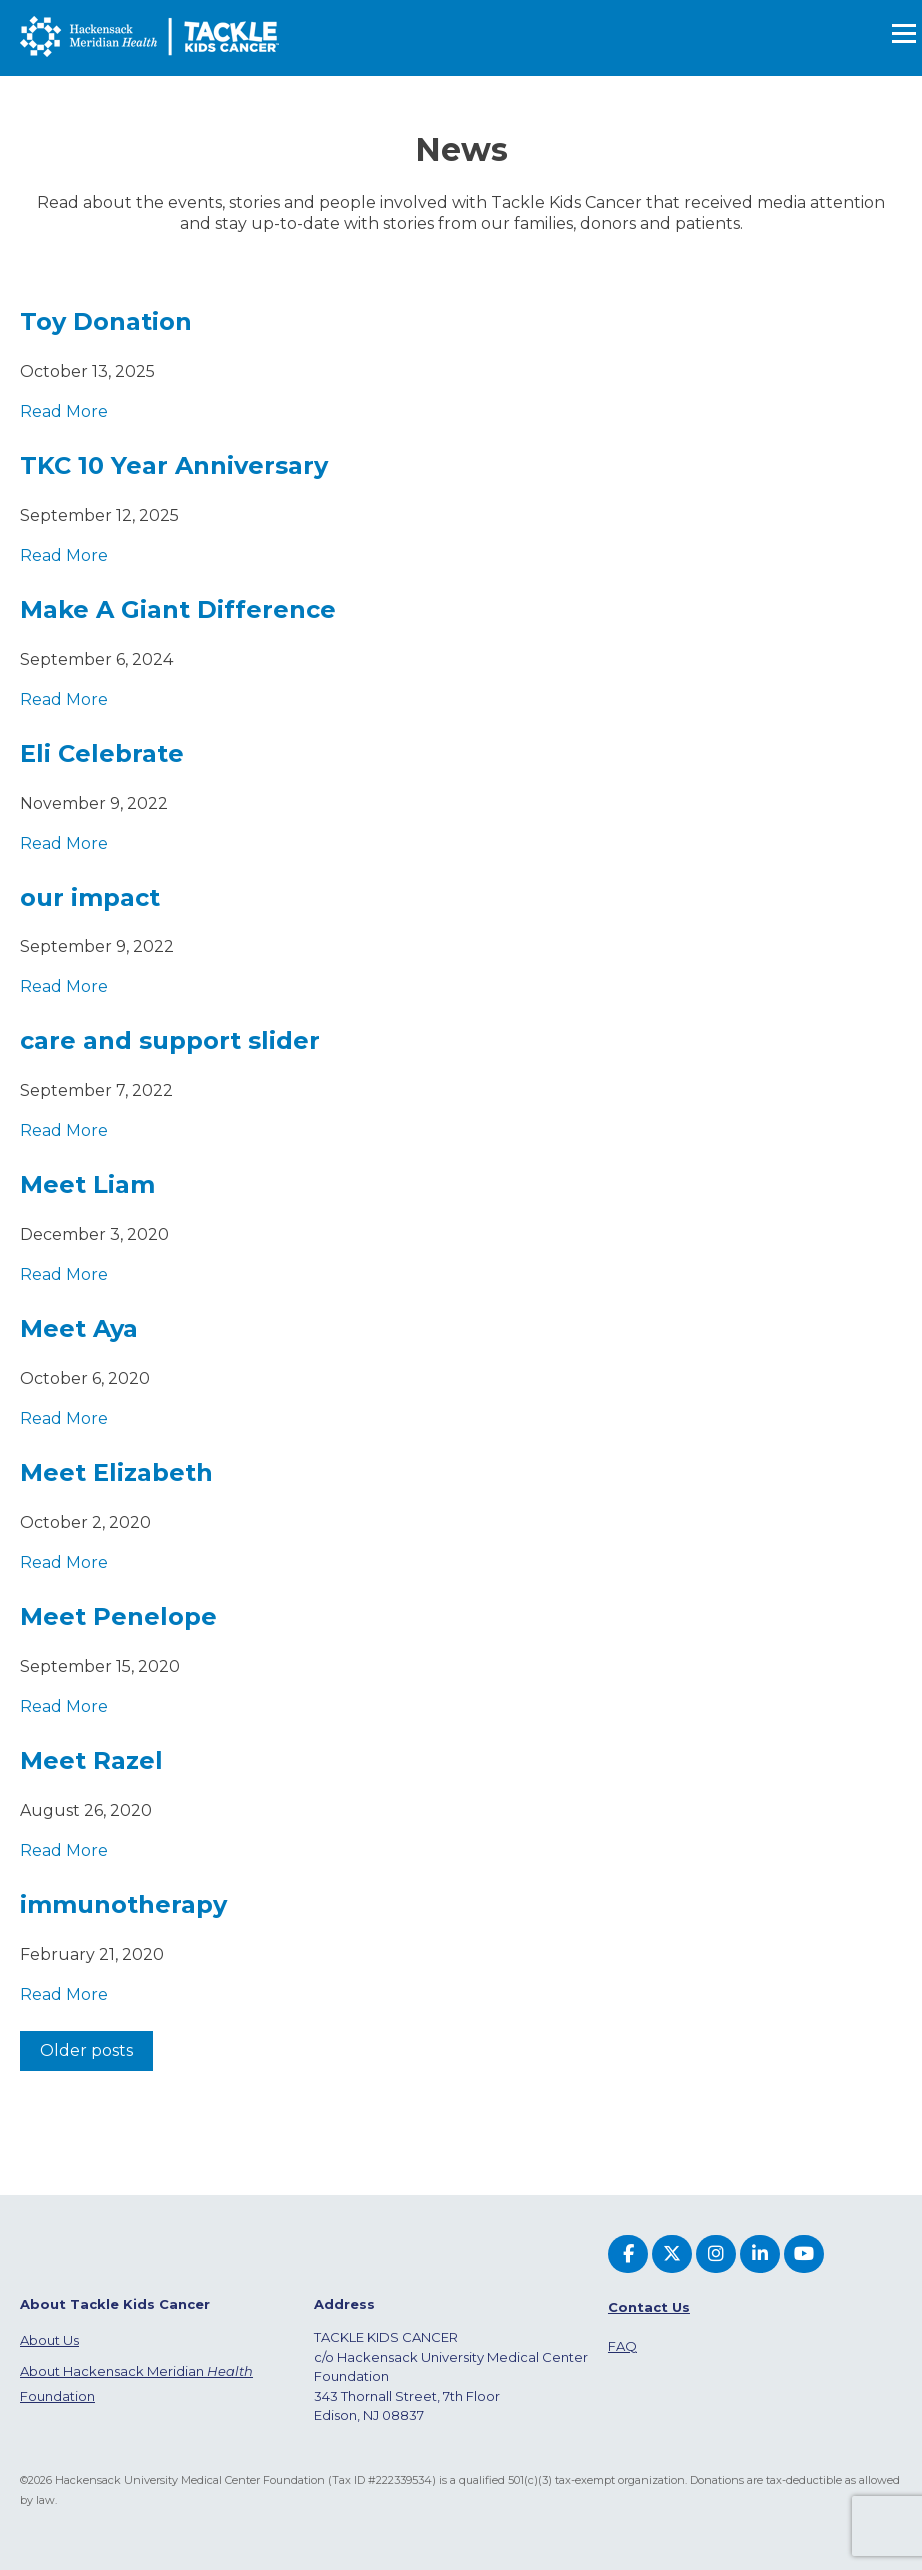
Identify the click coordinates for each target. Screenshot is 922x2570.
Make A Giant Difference (178, 609)
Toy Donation (106, 321)
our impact (90, 897)
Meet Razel (91, 1760)
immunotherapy (123, 1904)
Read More (64, 411)
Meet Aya (79, 1328)
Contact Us (649, 2307)
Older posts (86, 2050)
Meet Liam (87, 1184)
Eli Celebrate (102, 753)
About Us (49, 2340)
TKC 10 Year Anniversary (174, 465)
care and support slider (170, 1040)
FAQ (622, 2346)
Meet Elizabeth (116, 1472)
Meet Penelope (118, 1616)
